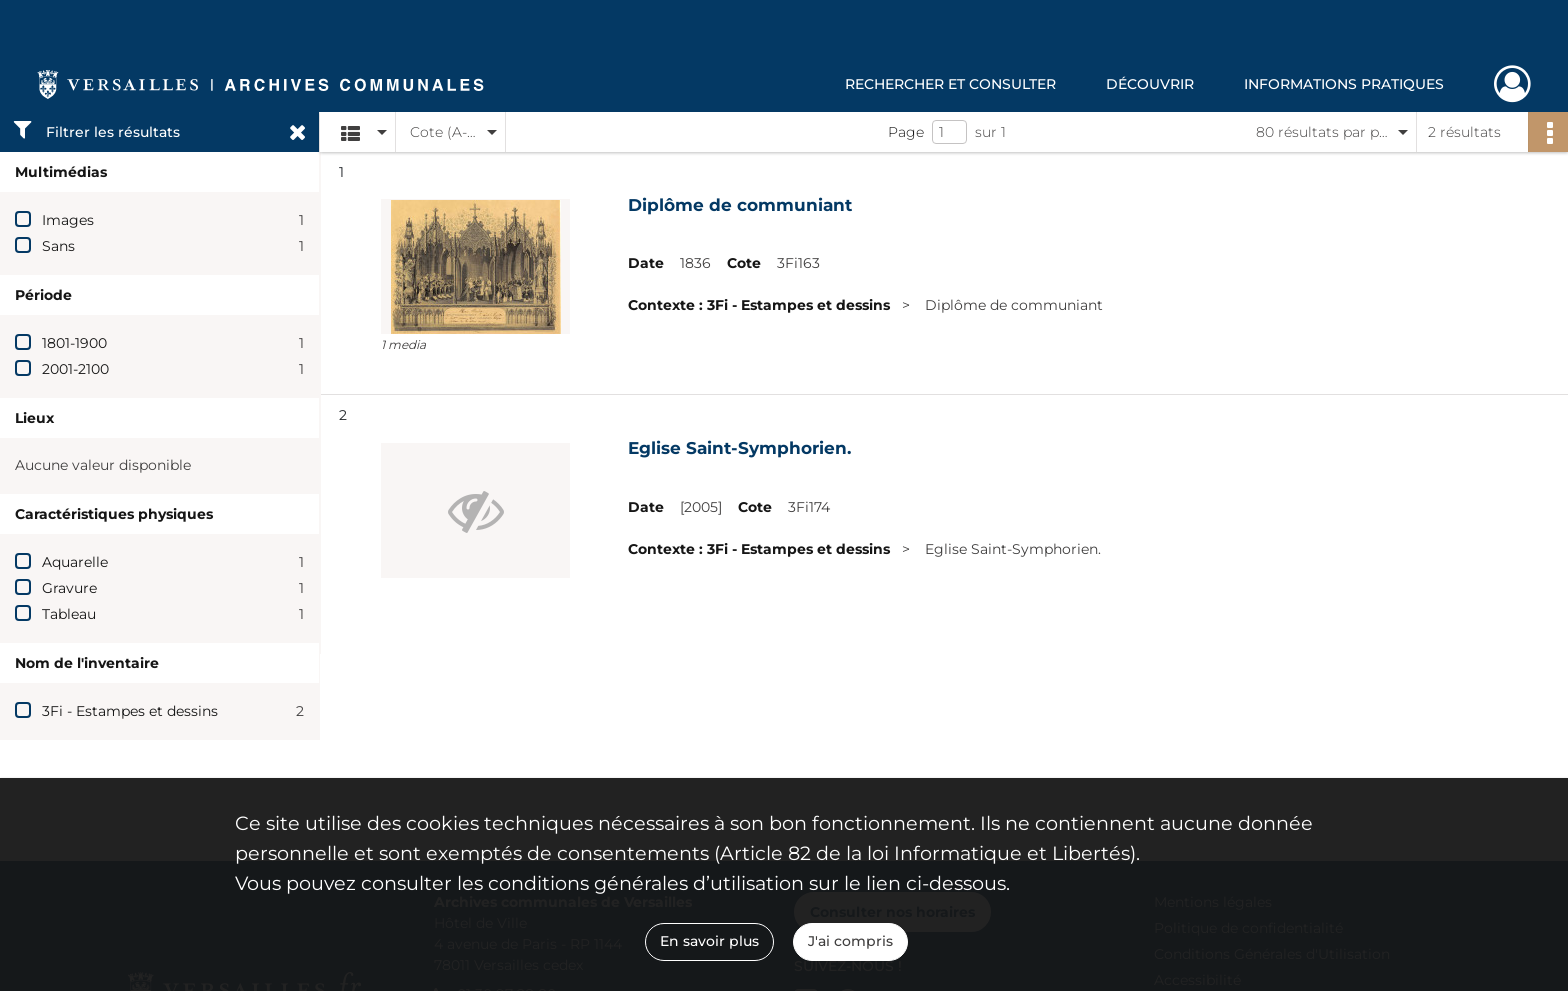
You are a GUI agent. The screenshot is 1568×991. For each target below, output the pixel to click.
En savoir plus (709, 941)
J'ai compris (850, 941)
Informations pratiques (1344, 84)
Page (906, 132)
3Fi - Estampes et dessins (130, 711)
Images (68, 220)
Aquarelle (75, 562)
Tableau (69, 614)
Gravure (69, 588)
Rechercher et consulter (950, 84)
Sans (58, 246)
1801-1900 (74, 343)
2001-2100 (75, 369)
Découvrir (1150, 84)
